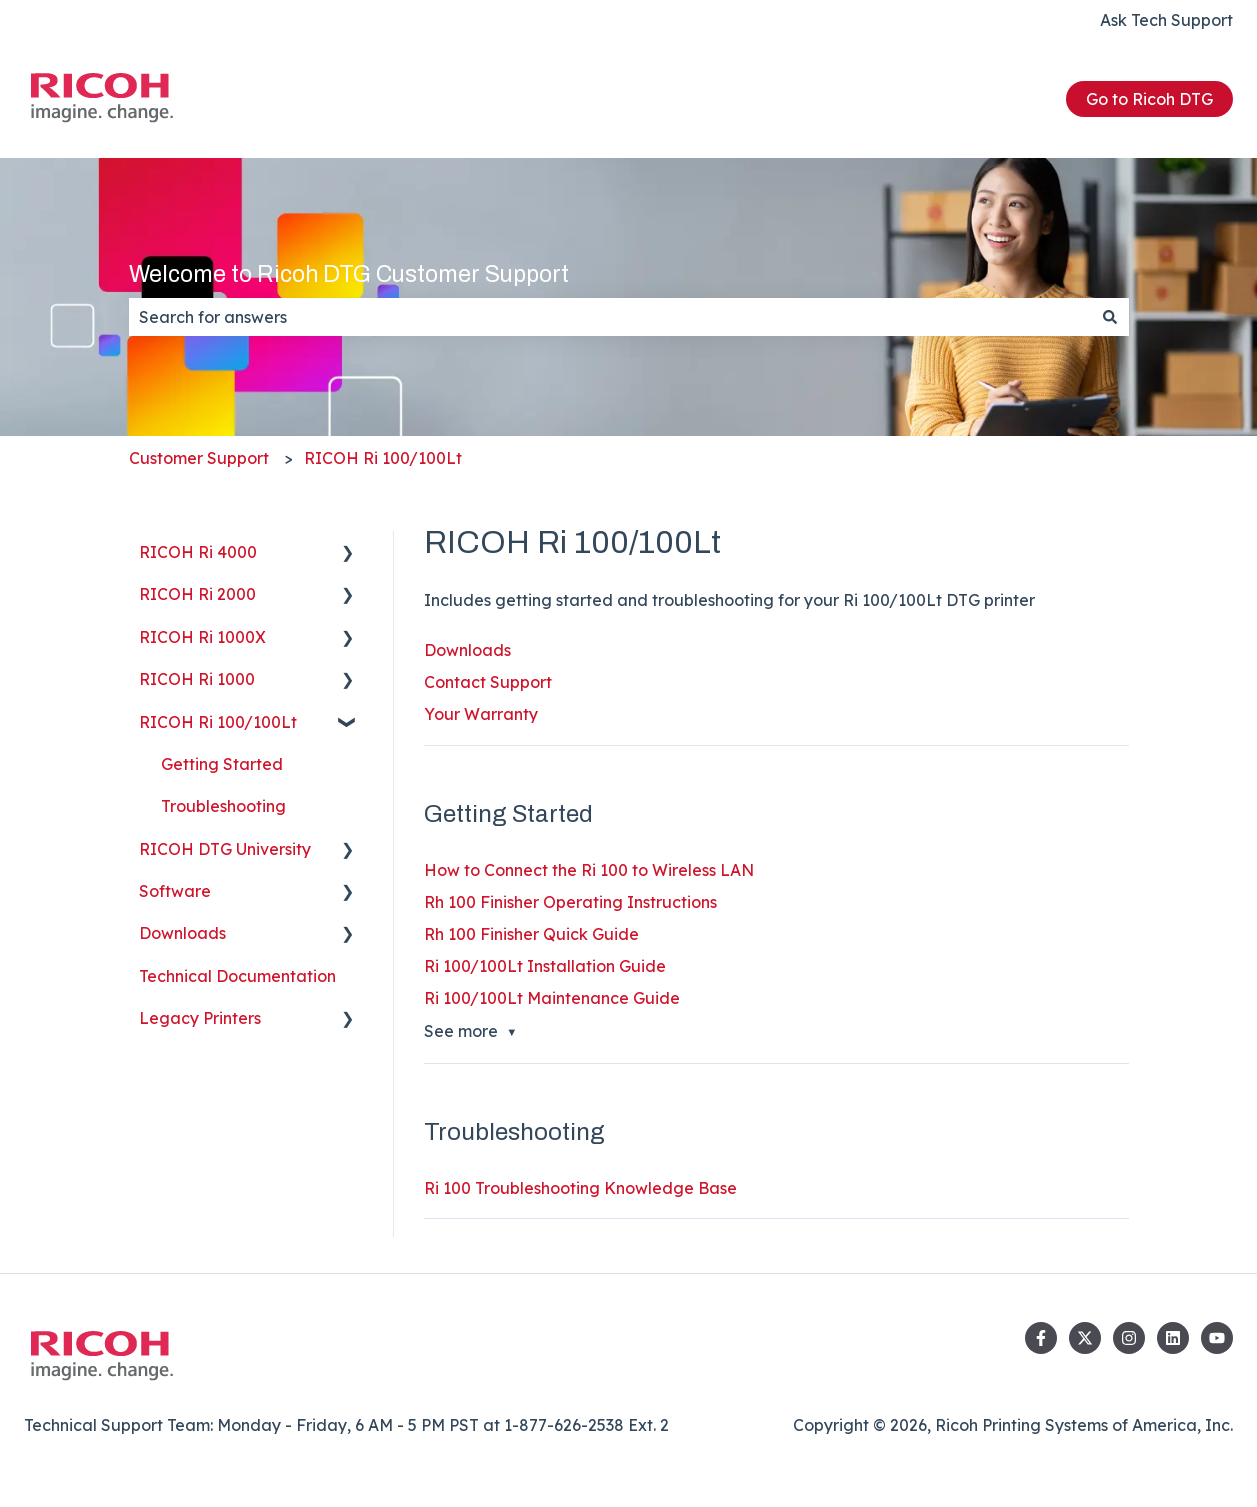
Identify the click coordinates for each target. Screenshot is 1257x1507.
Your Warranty (481, 714)
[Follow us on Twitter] (1085, 1338)
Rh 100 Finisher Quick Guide (531, 934)
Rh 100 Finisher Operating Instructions (570, 902)
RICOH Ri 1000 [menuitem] (197, 679)
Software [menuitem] (175, 891)
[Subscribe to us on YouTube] (1217, 1338)
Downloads (467, 650)
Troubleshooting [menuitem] (223, 806)
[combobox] (610, 317)
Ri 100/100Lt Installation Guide (545, 966)
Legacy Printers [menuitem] (200, 1018)
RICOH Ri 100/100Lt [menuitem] (218, 722)
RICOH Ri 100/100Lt (383, 458)
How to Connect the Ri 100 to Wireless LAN (589, 870)
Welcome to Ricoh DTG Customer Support (349, 274)
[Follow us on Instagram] (1129, 1338)
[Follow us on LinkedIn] (1173, 1338)
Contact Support (488, 682)
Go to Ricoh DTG (1149, 99)
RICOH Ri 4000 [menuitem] (198, 552)
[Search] (1110, 317)
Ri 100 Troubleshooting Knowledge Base (580, 1188)
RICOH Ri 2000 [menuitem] (197, 594)
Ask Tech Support (1166, 20)
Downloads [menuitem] (182, 933)
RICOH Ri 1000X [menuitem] (202, 637)
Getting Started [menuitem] (222, 764)
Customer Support (199, 458)
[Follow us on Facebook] (1041, 1338)
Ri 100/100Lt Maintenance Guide (552, 998)
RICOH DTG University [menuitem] (225, 849)
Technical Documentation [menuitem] (237, 976)
